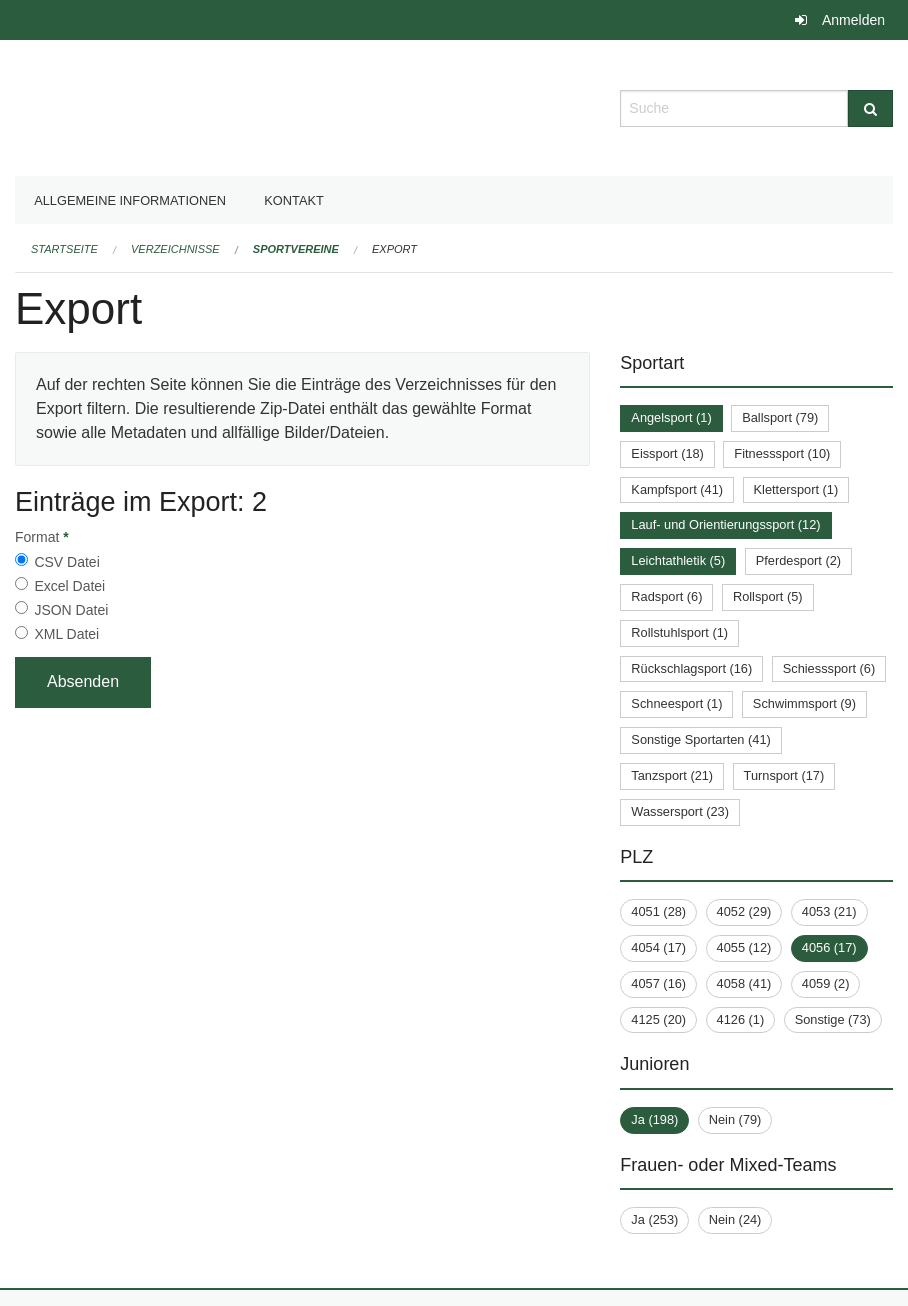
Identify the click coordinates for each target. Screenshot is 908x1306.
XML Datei (66, 634)
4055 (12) (744, 947)
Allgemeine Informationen (130, 200)
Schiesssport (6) (829, 668)
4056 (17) (829, 947)
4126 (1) (741, 1019)
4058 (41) (744, 983)
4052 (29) (744, 911)
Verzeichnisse (175, 249)
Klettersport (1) (796, 489)
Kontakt (294, 200)
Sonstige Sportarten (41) (700, 739)
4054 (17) (658, 947)
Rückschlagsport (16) (691, 668)
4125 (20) (658, 1019)
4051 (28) (658, 911)
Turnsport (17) (784, 775)
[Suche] (870, 108)
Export (394, 249)
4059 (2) (826, 983)
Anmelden (853, 20)
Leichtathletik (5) (678, 560)
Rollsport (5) (768, 596)
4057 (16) (658, 983)
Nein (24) (735, 1219)
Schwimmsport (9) (804, 703)
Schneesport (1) (676, 703)
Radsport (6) (666, 596)
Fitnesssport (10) (782, 453)
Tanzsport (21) (672, 775)
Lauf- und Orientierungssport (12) (725, 524)
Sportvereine (296, 249)
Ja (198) (654, 1119)
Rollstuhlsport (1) (679, 632)
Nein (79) (735, 1119)
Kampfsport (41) (677, 489)
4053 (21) (829, 911)
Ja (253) (654, 1219)
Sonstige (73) (833, 1019)
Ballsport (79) (780, 417)
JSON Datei (71, 610)
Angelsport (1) (671, 417)
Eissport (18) (667, 453)
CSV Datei (66, 562)
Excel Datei (69, 586)
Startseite (64, 249)
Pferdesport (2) (798, 560)
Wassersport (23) (680, 811)
